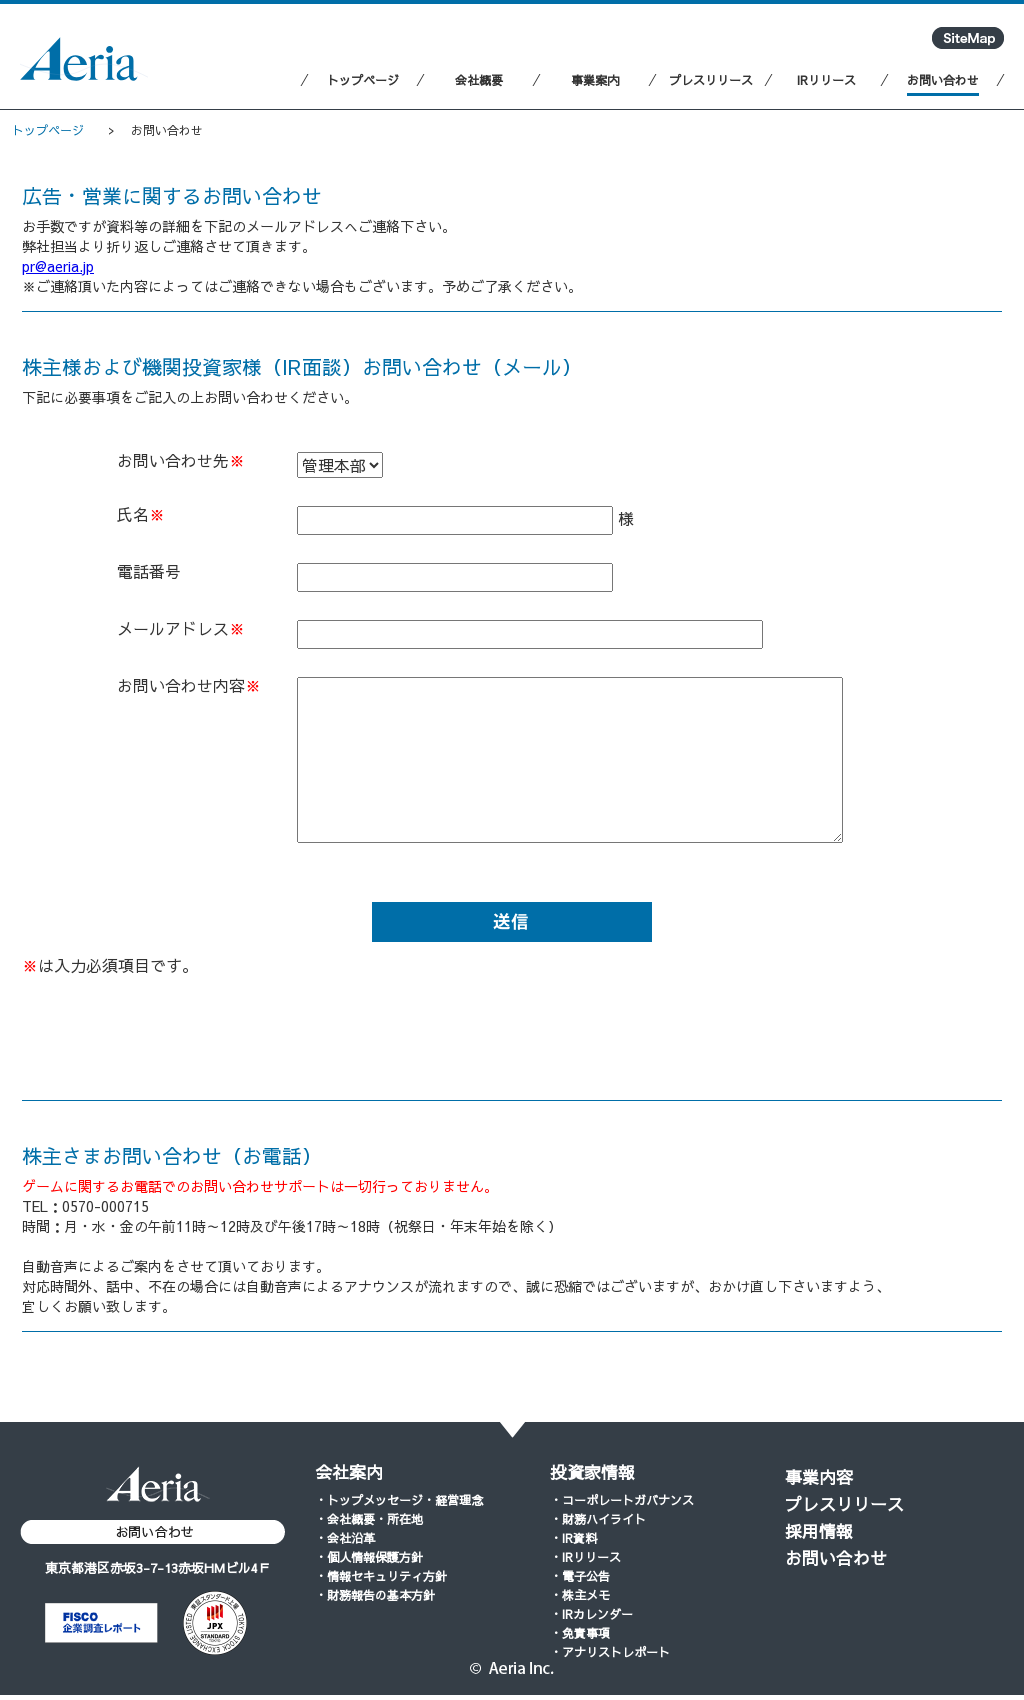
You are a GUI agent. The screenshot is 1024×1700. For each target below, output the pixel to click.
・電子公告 (580, 1576)
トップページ (48, 130)
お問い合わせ (836, 1558)
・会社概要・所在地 (369, 1519)
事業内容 (819, 1477)
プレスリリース (844, 1504)
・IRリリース (585, 1557)
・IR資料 (573, 1538)
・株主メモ (580, 1595)
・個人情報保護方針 (369, 1557)
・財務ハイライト (598, 1519)
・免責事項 (580, 1633)
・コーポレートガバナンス (622, 1500)
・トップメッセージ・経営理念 (399, 1500)
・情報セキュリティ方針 (381, 1576)
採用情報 (819, 1531)
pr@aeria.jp (58, 266)
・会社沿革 (345, 1538)
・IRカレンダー (591, 1614)
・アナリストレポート (610, 1652)
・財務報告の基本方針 (375, 1595)
